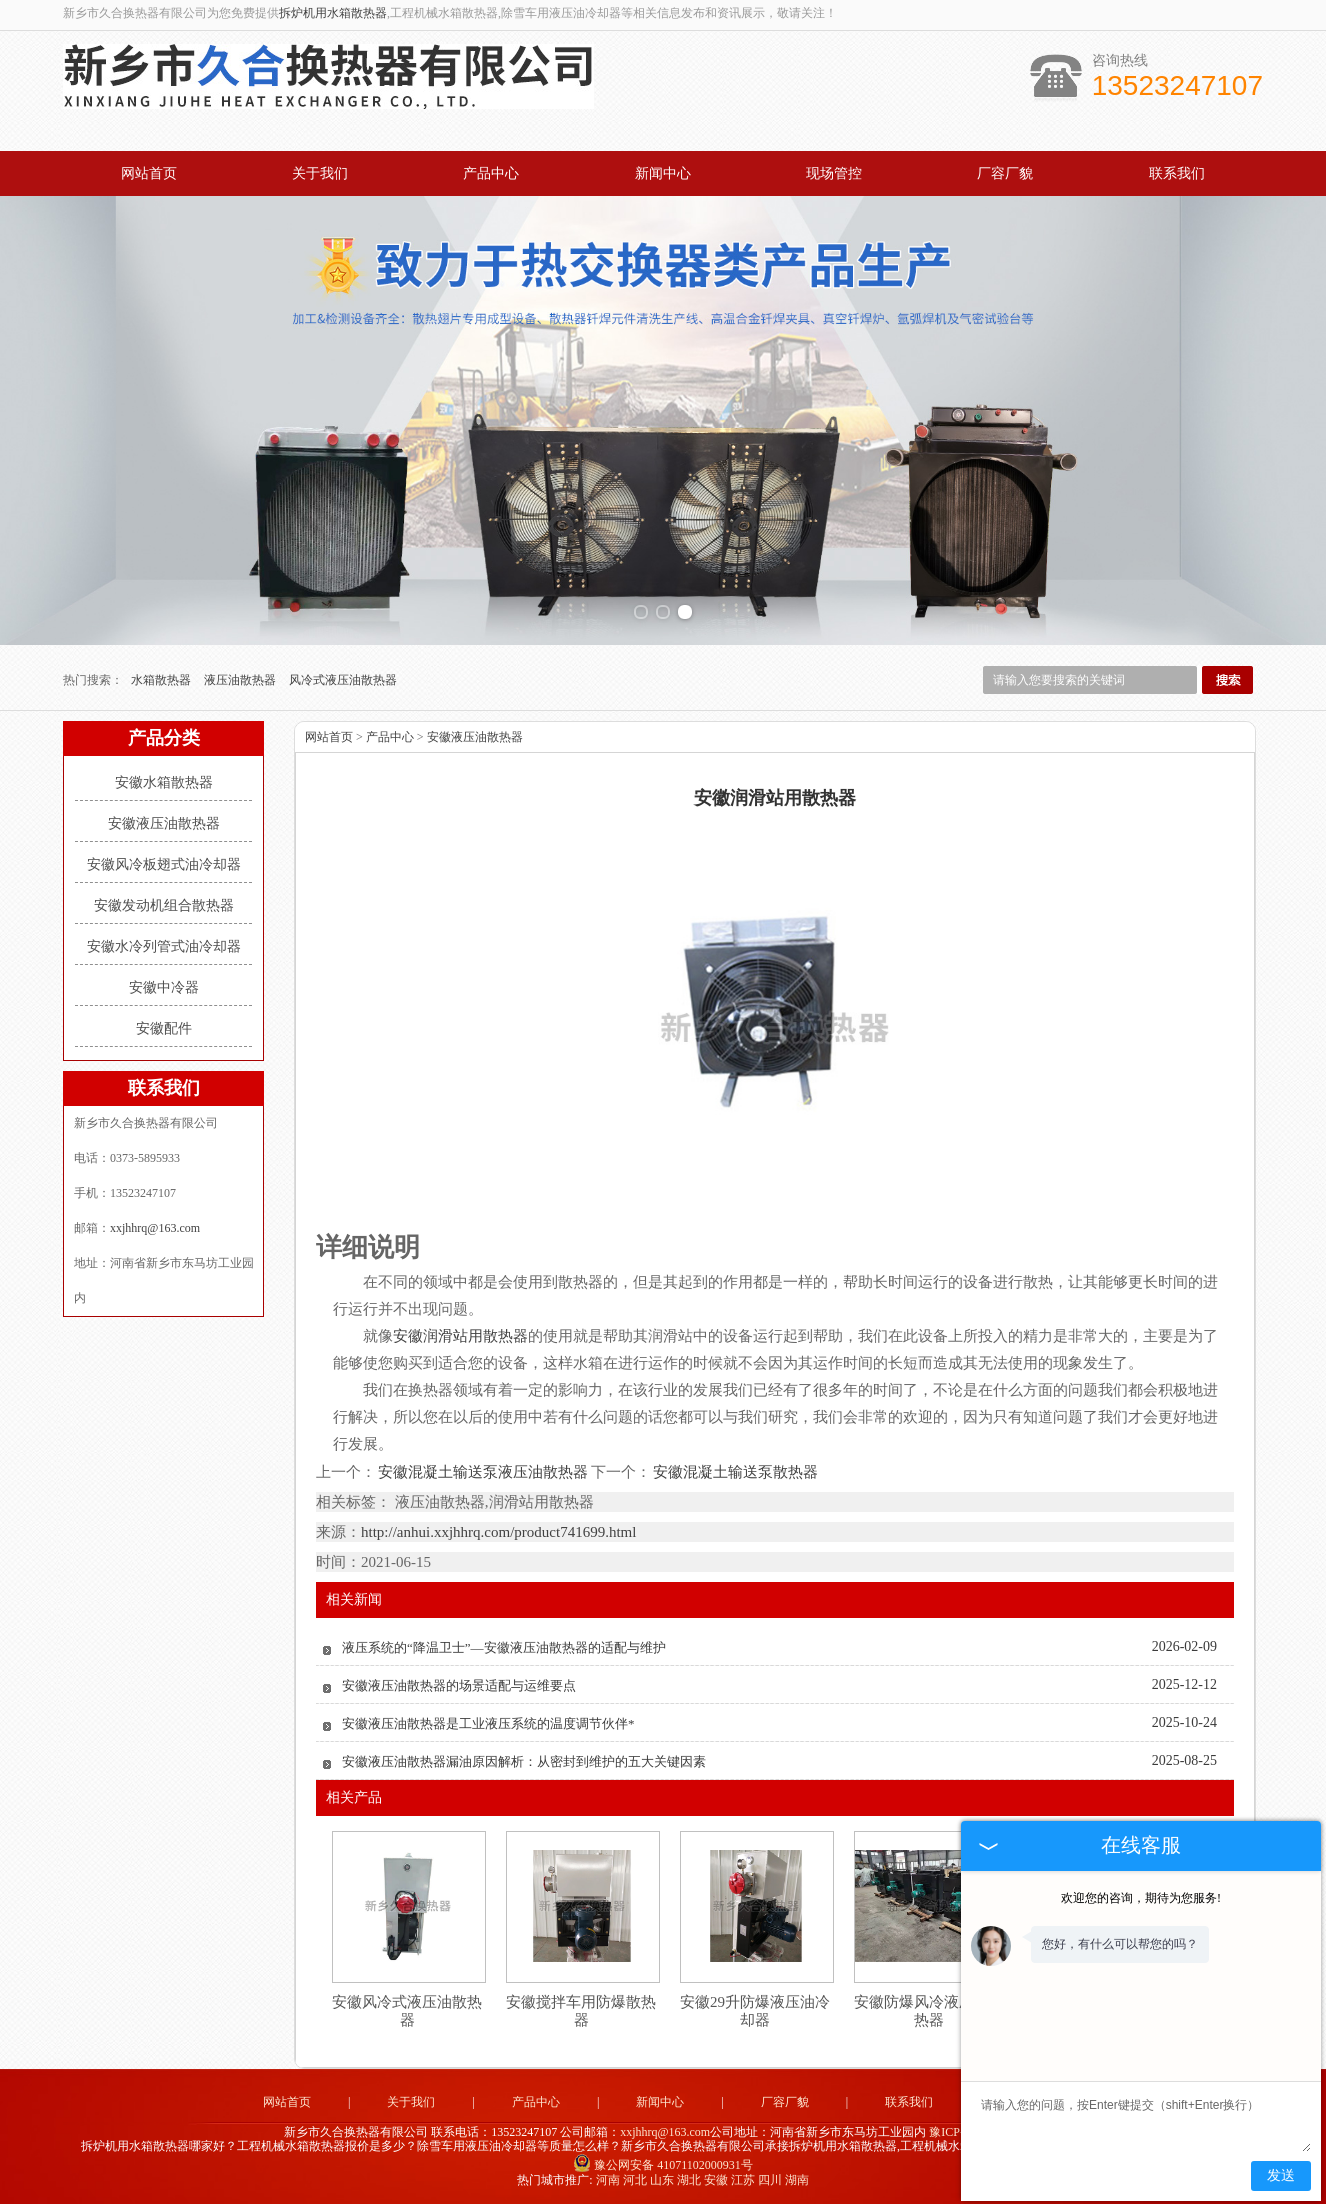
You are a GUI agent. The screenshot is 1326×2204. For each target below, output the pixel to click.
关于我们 (320, 173)
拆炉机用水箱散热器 (333, 13)
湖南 (797, 2180)
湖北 (689, 2180)
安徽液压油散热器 (164, 823)
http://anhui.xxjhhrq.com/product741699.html (498, 1532)
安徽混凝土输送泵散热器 (734, 1472)
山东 (662, 2180)
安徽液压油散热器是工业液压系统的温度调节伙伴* (488, 1723)
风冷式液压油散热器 (343, 680)
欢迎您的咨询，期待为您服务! (1141, 1898)
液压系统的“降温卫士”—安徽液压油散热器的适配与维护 (504, 1647)
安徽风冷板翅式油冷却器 (164, 864)
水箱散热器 (162, 680)
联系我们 (1177, 173)
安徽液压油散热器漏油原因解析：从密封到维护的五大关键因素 (524, 1761)
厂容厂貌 (1005, 173)
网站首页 (149, 173)
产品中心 (491, 173)
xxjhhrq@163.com (155, 1228)
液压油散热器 (241, 680)
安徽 (716, 2180)
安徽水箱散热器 (164, 782)
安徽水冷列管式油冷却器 (164, 946)
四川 (770, 2180)
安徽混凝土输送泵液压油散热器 (483, 1472)
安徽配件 (164, 1028)
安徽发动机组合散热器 (164, 905)
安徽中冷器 (164, 987)
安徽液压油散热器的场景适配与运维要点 (459, 1685)
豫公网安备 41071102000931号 (663, 2165)
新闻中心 (663, 173)
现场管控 (834, 173)
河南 (608, 2180)
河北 (635, 2180)
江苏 (743, 2180)
